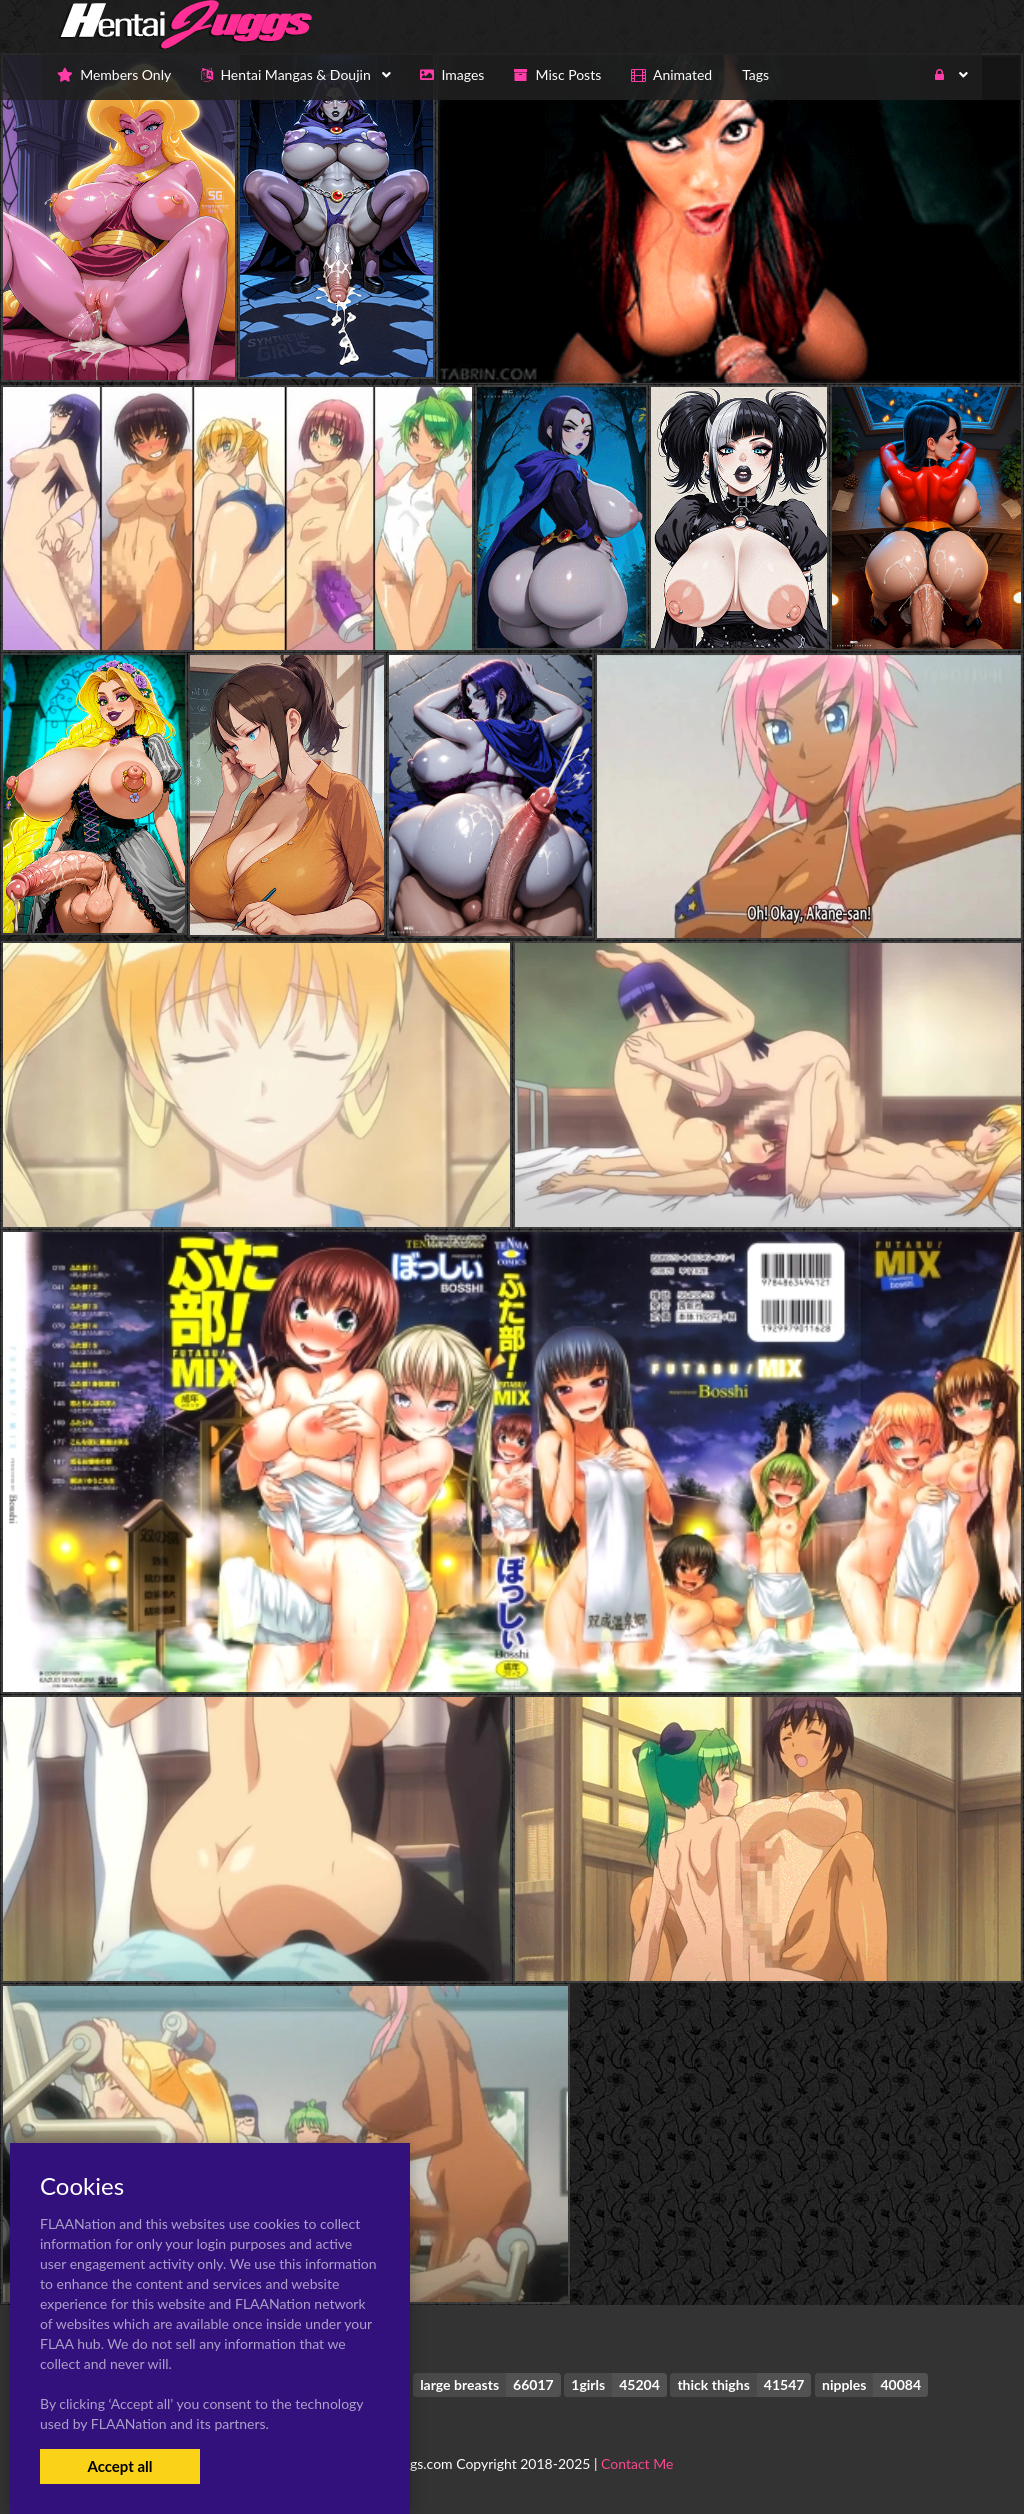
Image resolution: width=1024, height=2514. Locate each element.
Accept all (119, 2466)
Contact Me (637, 2463)
